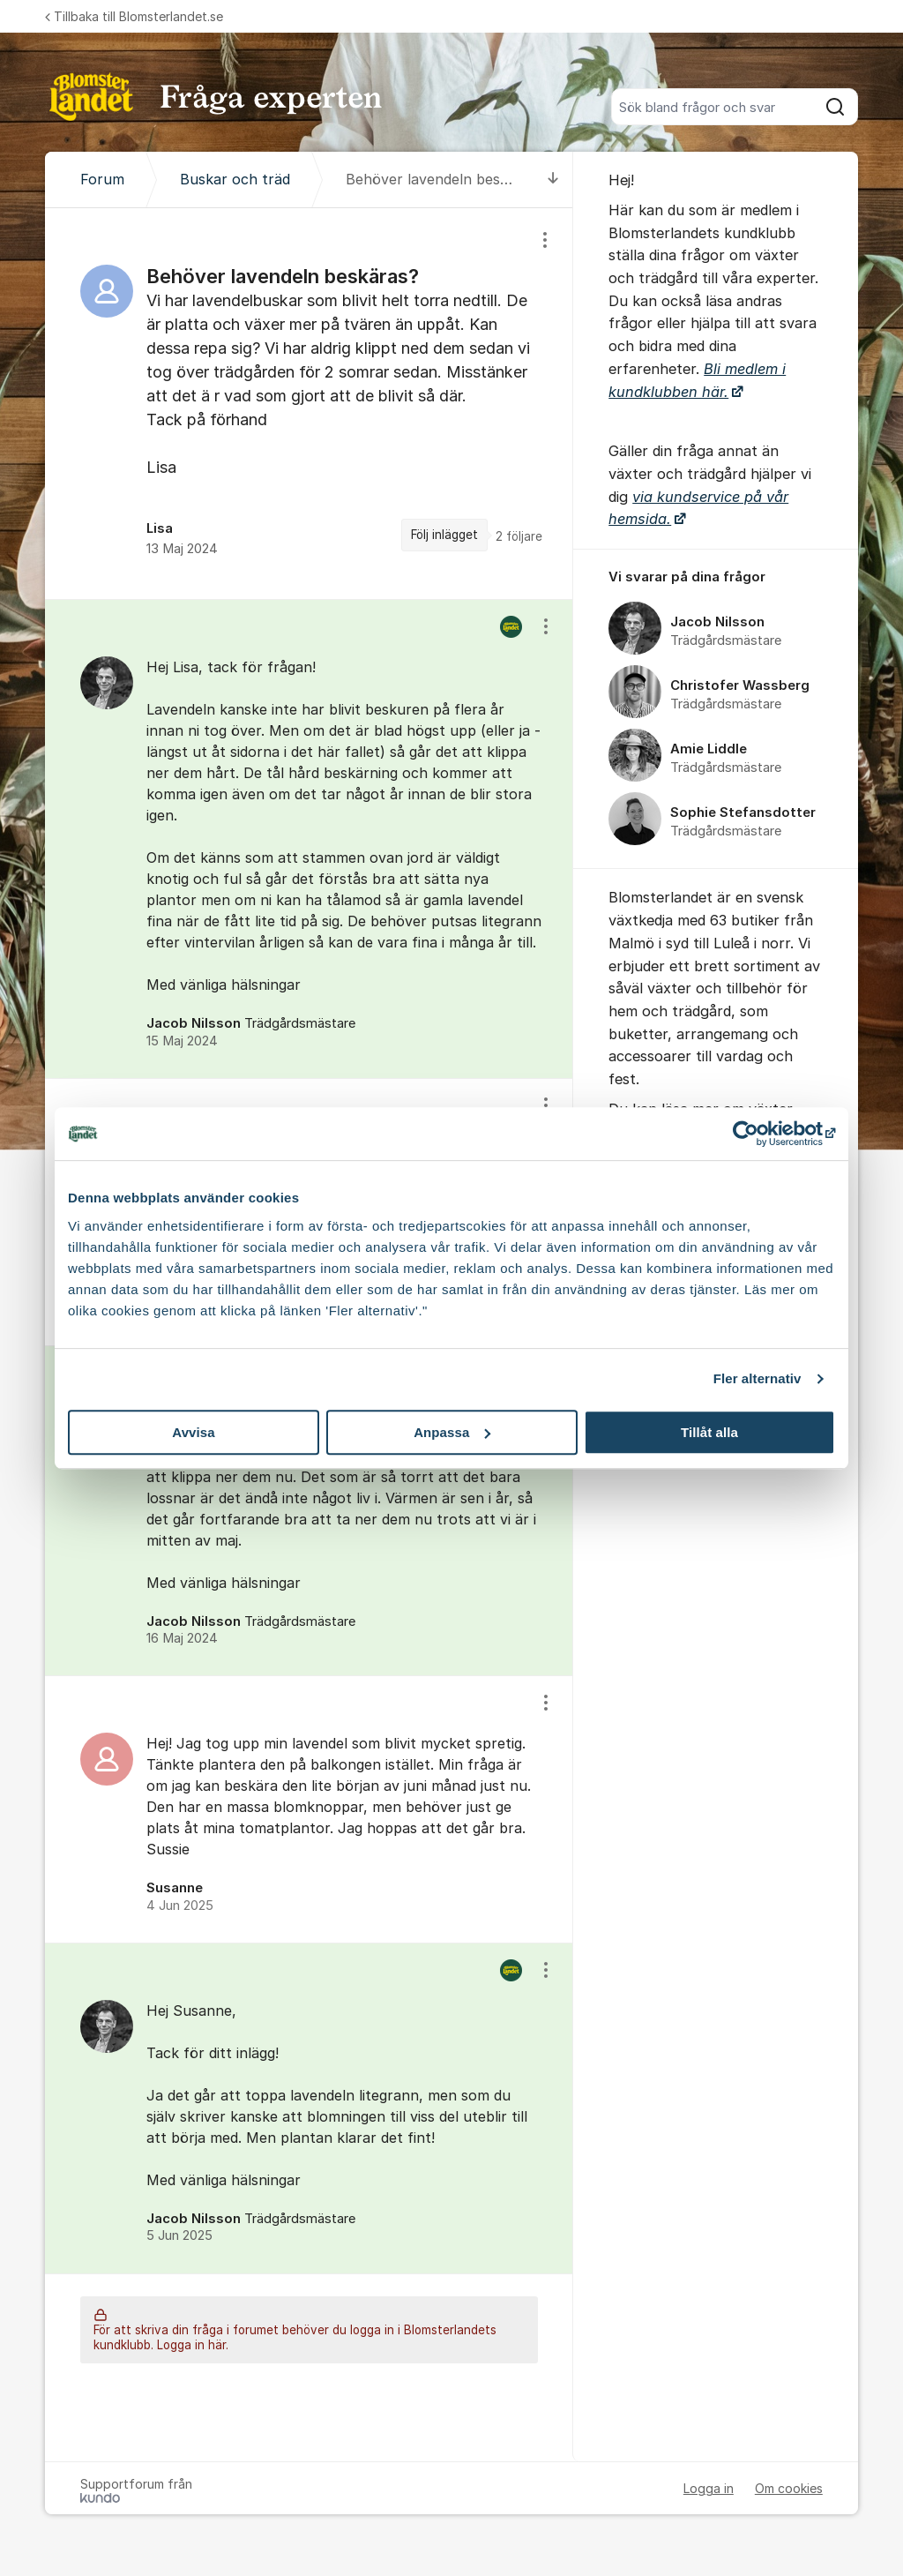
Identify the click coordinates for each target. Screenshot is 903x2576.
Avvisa (193, 1432)
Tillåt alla (709, 1432)
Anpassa (452, 1432)
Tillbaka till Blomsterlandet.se (134, 16)
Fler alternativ (757, 1378)
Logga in (708, 2488)
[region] (309, 403)
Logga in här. (192, 2345)
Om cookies (789, 2488)
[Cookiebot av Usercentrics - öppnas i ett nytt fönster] (758, 1133)
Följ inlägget (444, 535)
